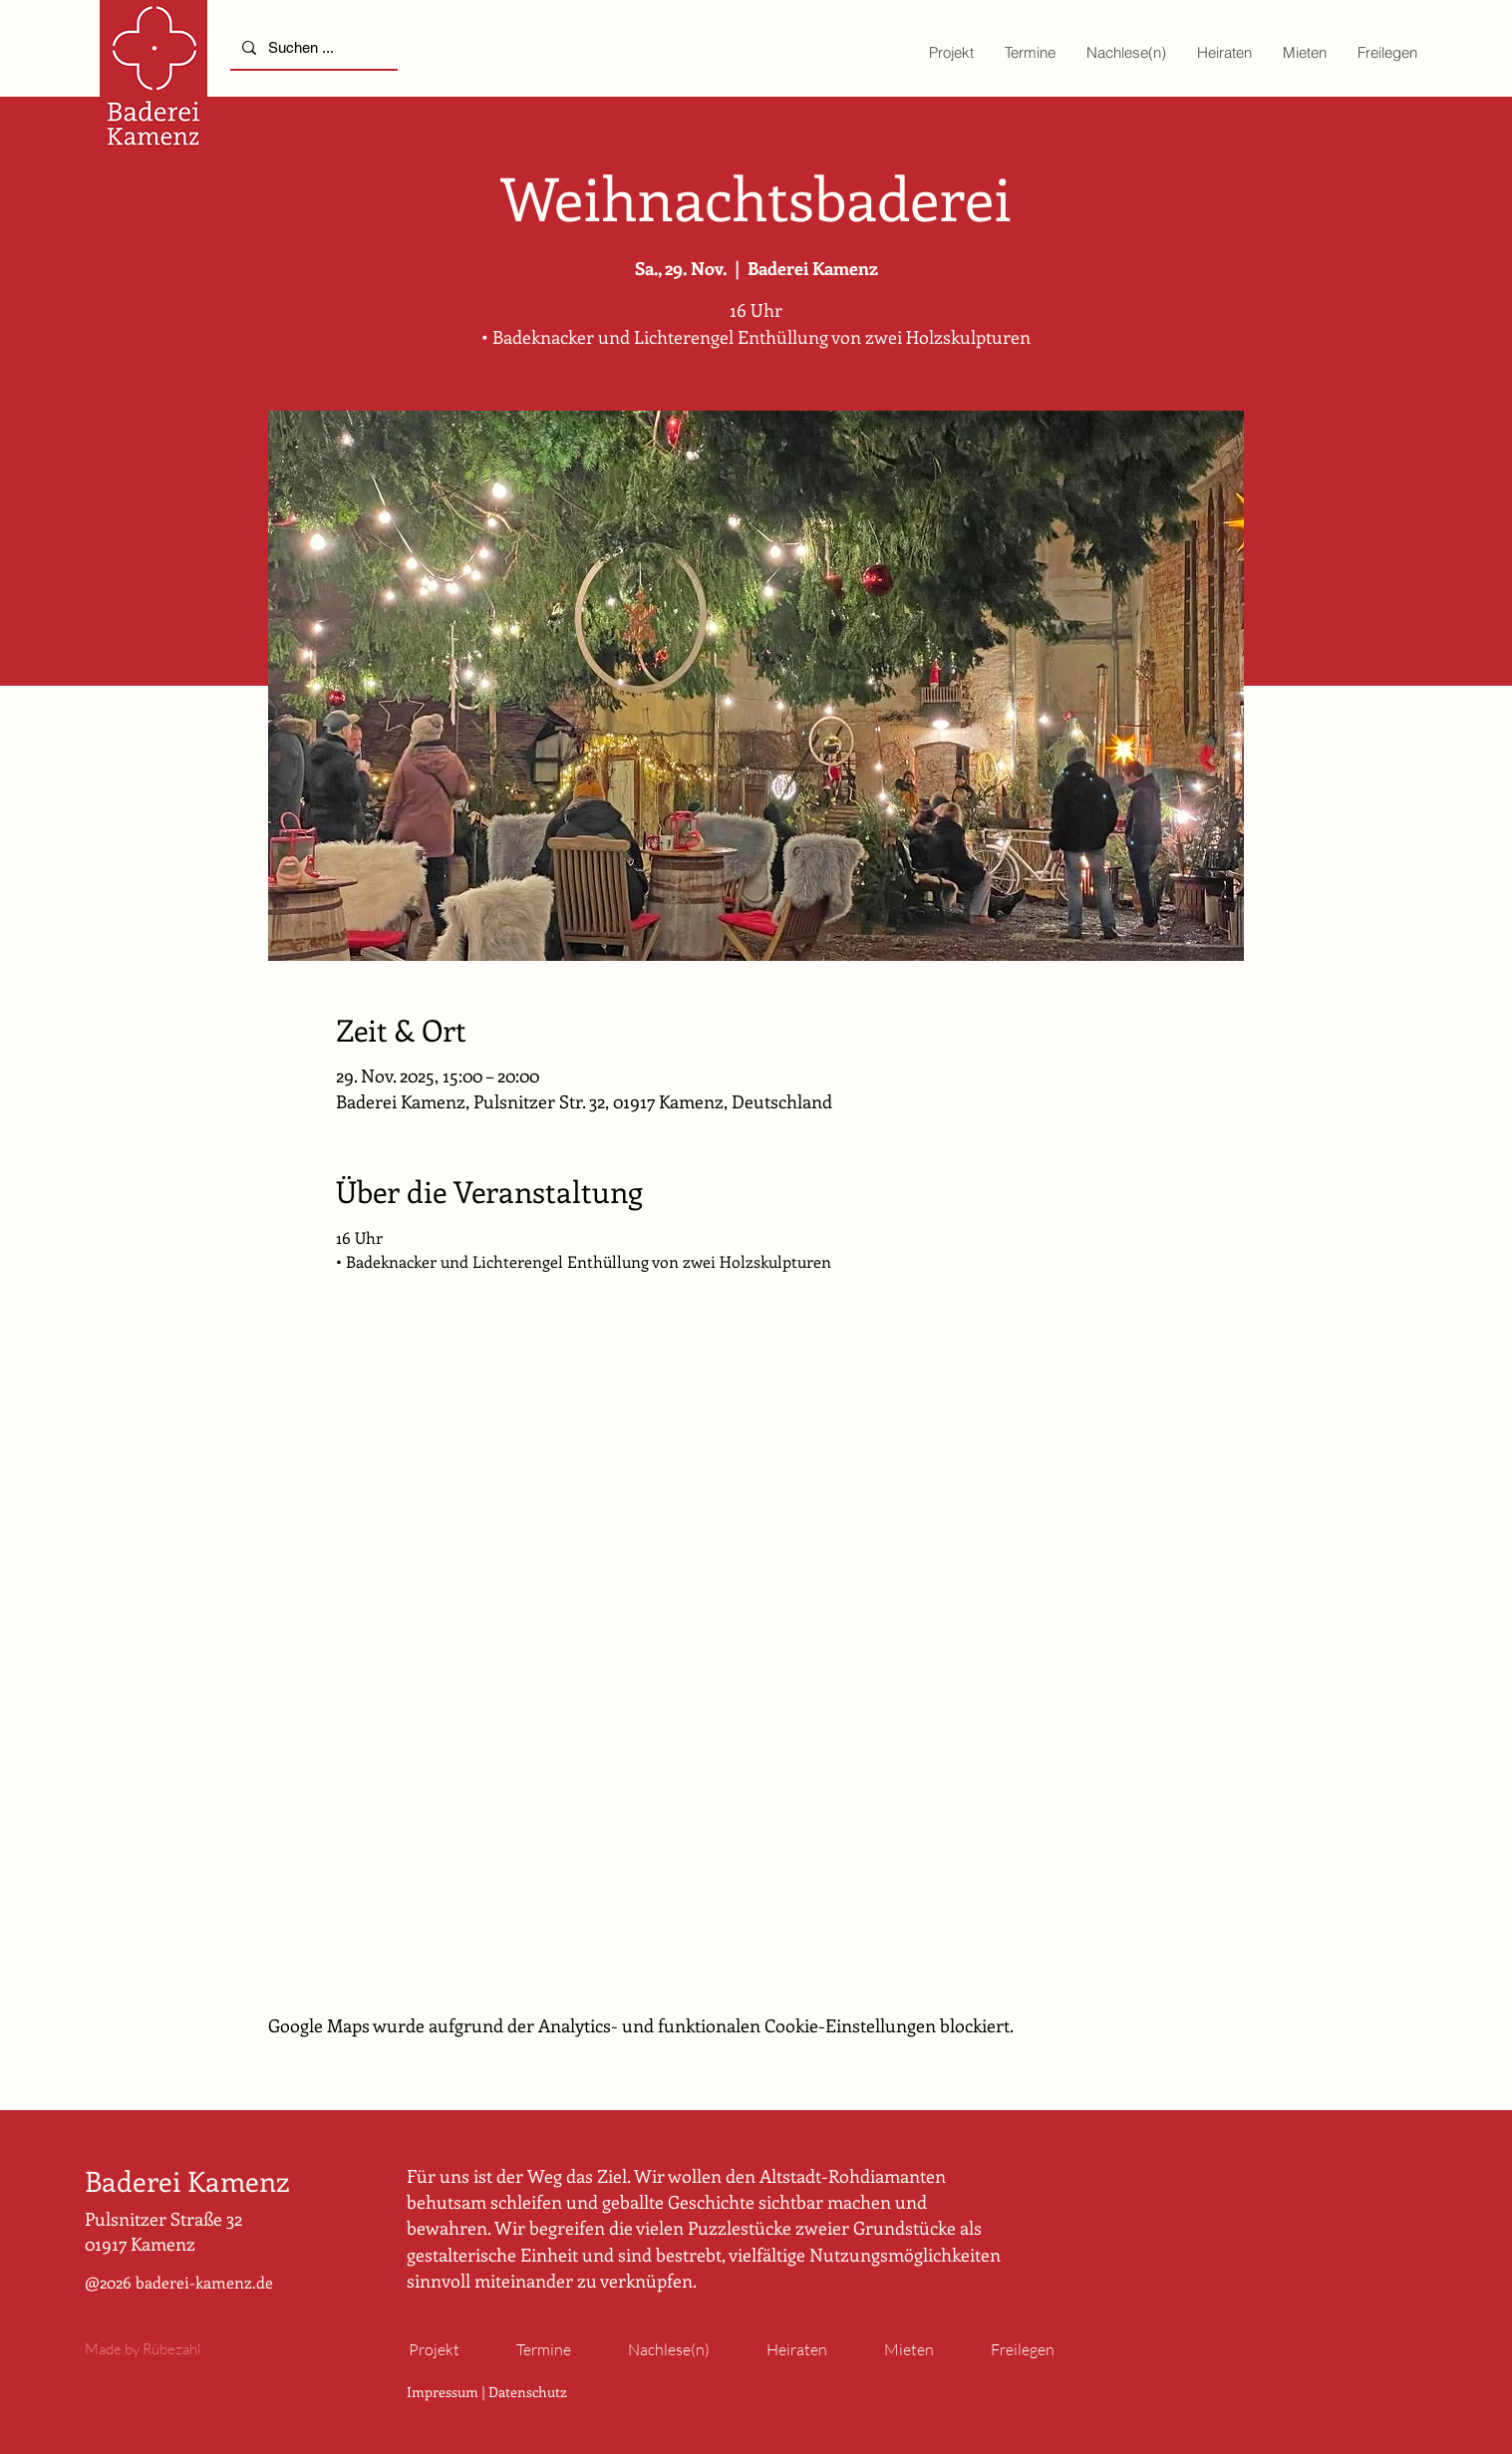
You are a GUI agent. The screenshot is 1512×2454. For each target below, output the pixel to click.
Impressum (442, 2391)
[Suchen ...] (312, 47)
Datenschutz (527, 2391)
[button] (951, 52)
